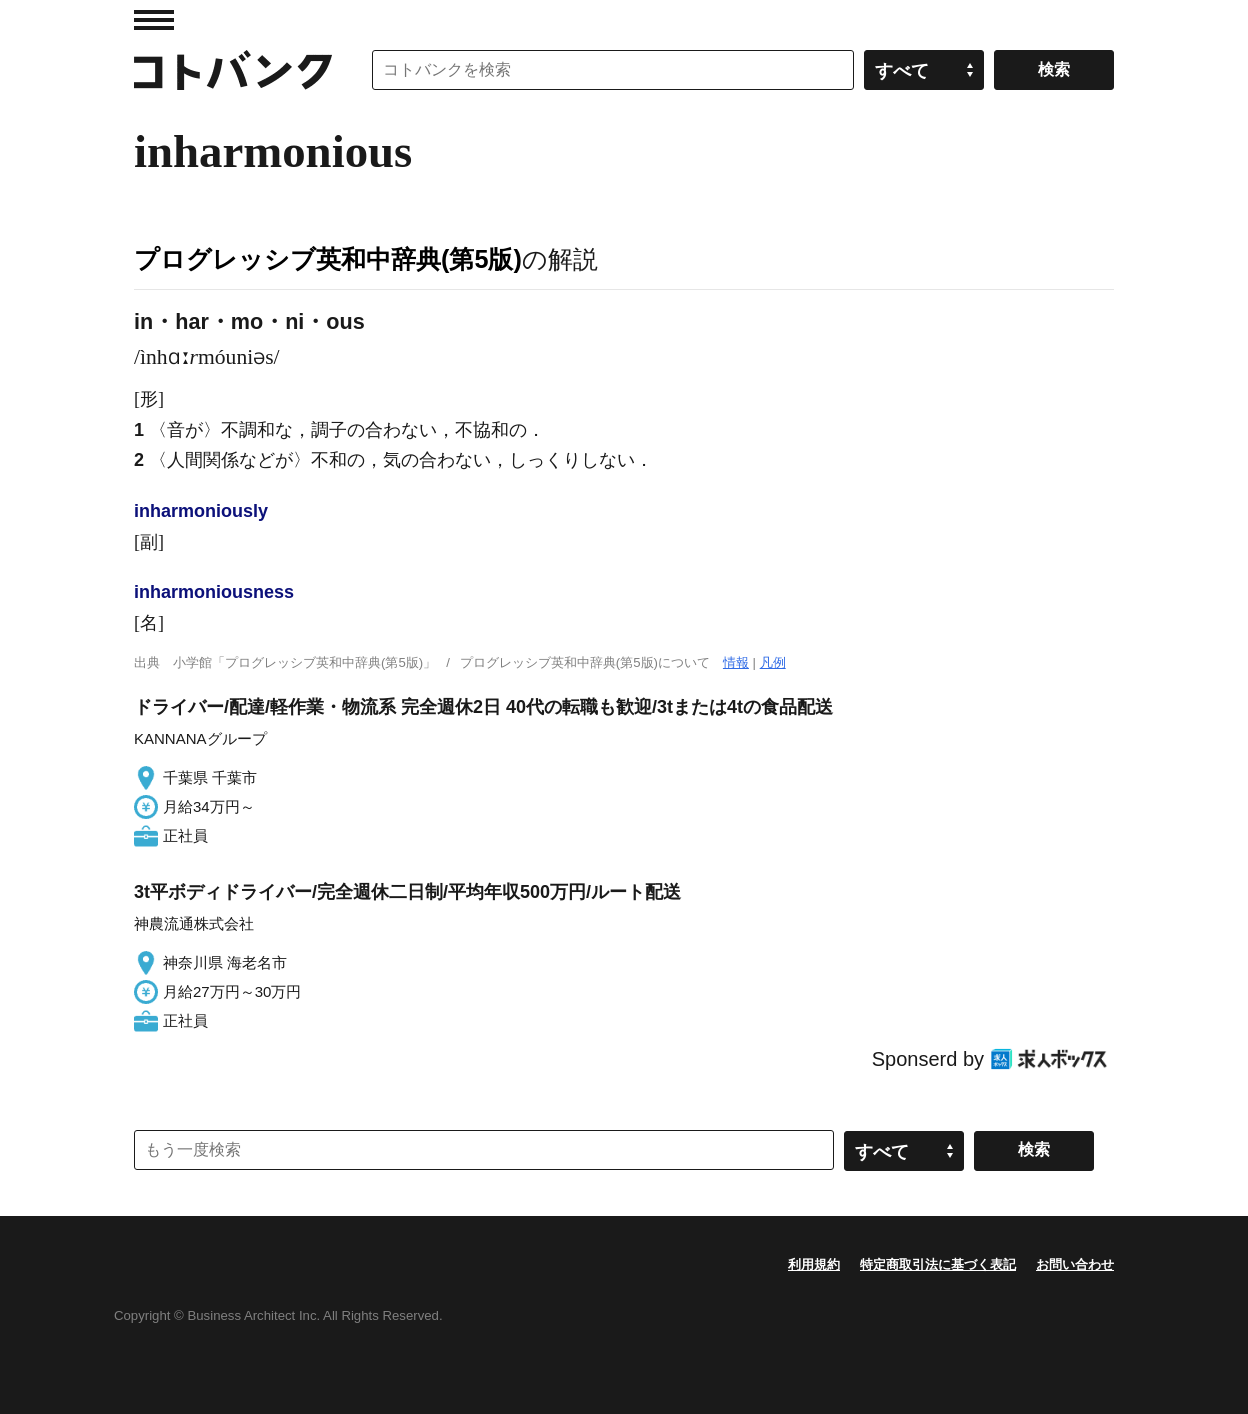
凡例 (773, 662)
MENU (154, 20)
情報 (736, 662)
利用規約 (814, 1264)
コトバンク (233, 70)
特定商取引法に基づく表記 (938, 1264)
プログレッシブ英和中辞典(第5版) (328, 259)
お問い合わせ (1075, 1264)
